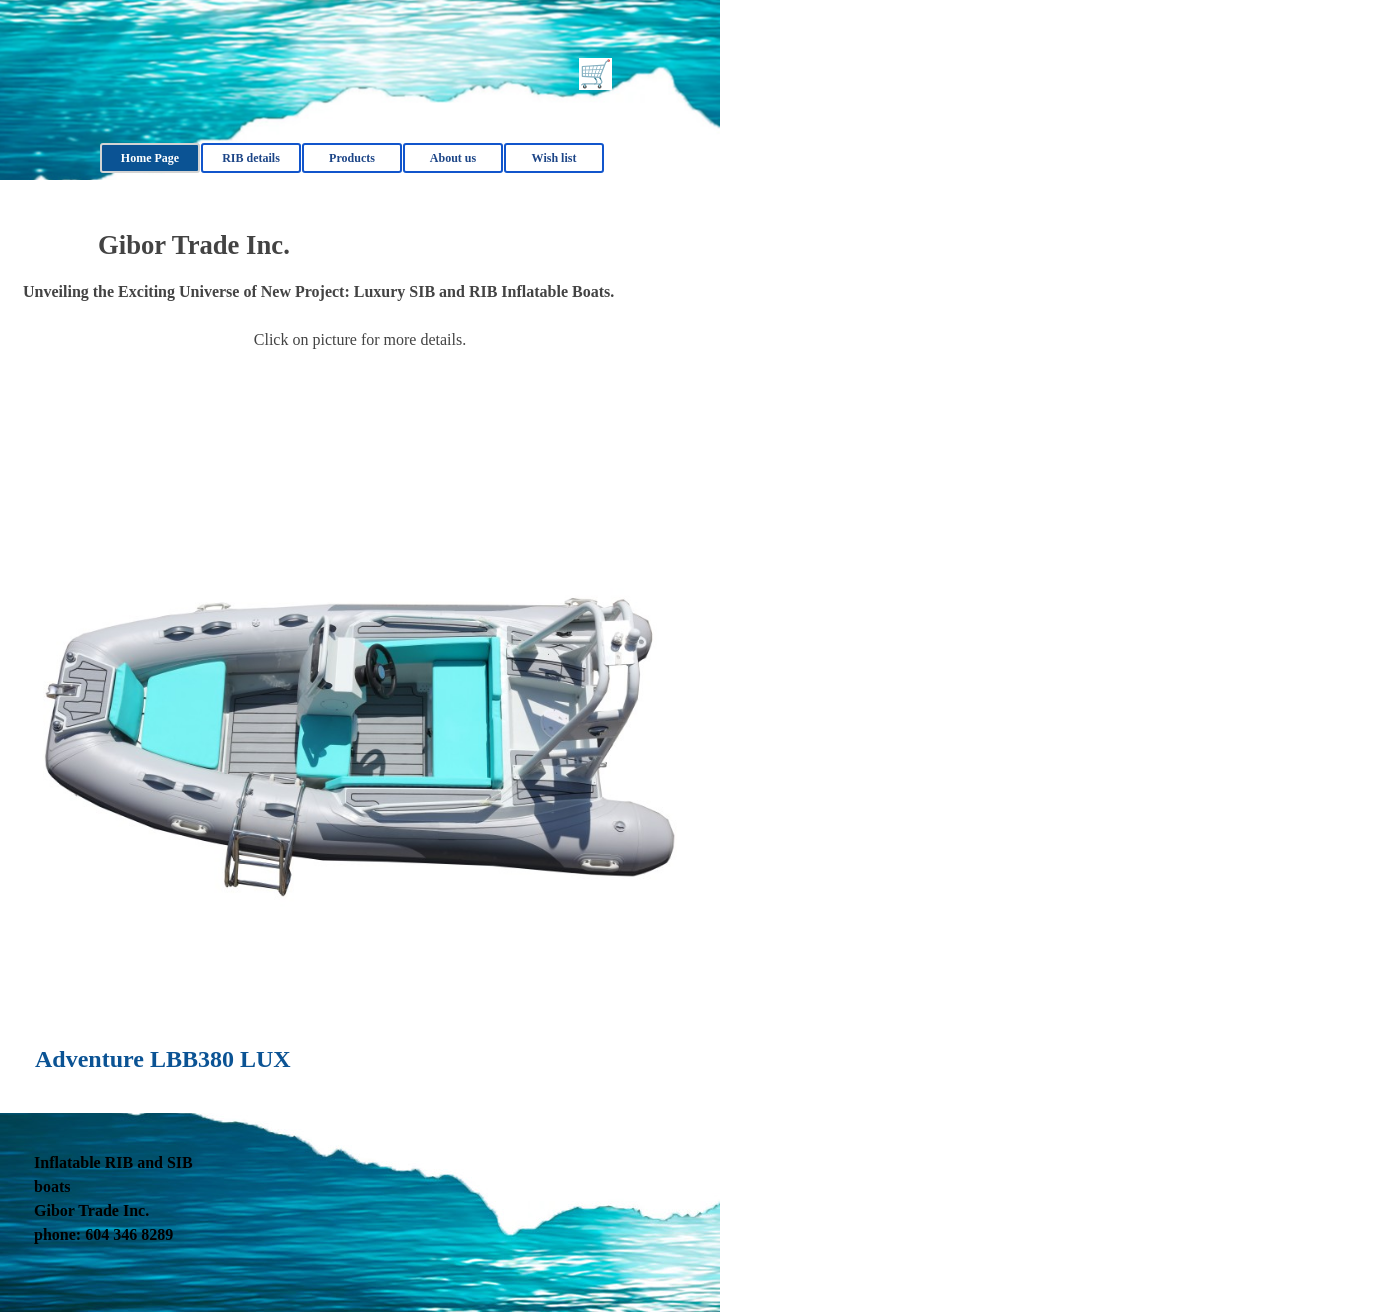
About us (453, 158)
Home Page (150, 158)
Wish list (554, 158)
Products (352, 158)
